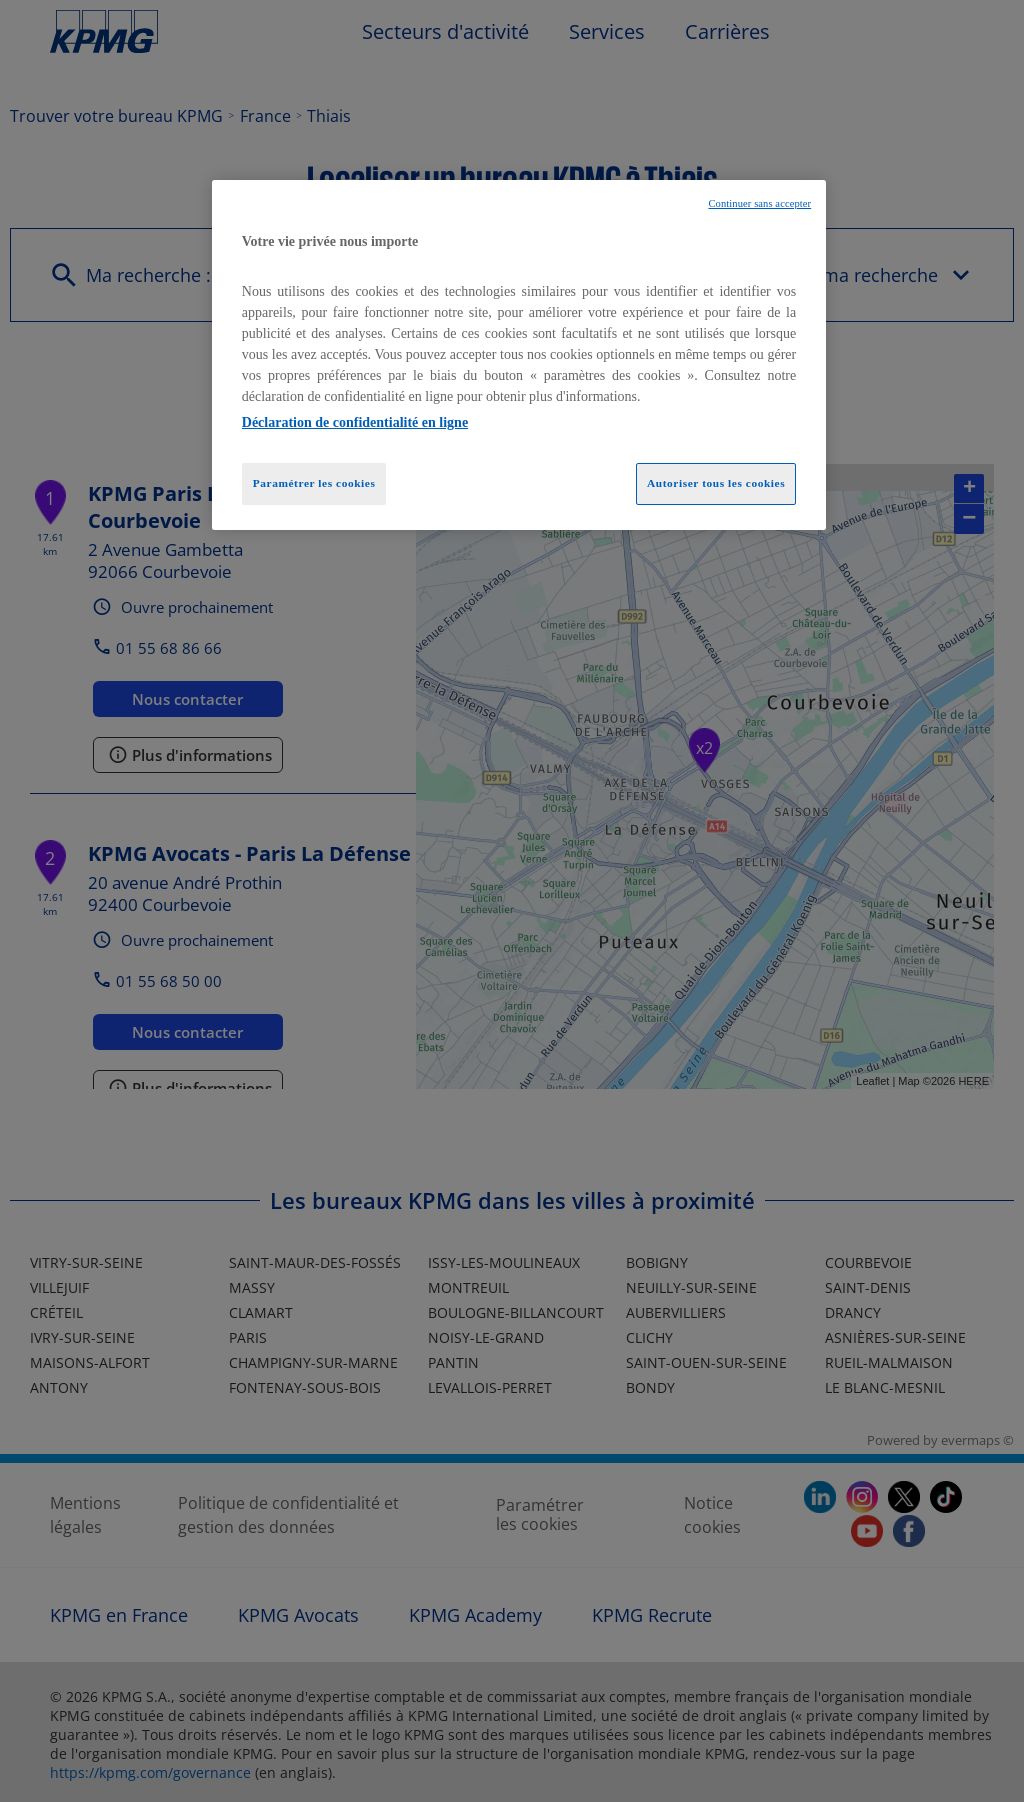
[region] (519, 355)
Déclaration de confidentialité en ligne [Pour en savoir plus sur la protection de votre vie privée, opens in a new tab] (355, 422)
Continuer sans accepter (759, 203)
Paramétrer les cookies (314, 483)
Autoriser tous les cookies (716, 483)
